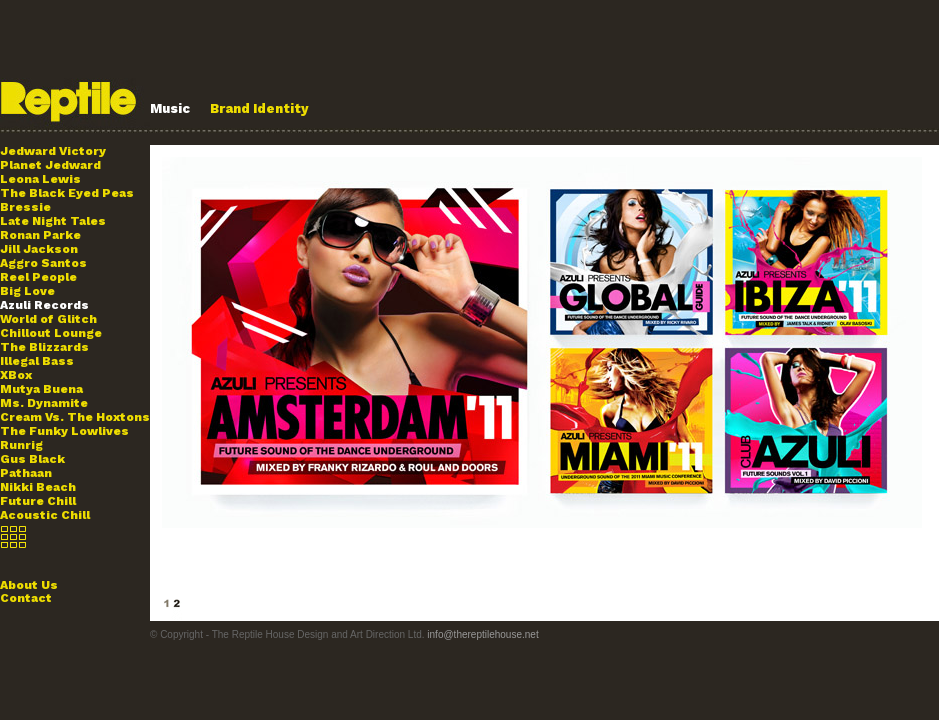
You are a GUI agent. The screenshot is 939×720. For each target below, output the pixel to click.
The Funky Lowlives (64, 431)
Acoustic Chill (45, 515)
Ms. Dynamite (44, 403)
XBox (16, 375)
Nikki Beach (38, 487)
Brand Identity (259, 108)
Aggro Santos (43, 263)
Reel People (38, 277)
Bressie (25, 207)
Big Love (27, 291)
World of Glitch (48, 319)
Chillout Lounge (51, 333)
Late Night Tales (53, 221)
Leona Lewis (40, 179)
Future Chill (38, 501)
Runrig (21, 445)
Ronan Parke (40, 235)
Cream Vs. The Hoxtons (75, 417)
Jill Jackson (39, 249)
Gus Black (32, 459)
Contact (26, 598)
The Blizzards (44, 347)
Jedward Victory (53, 151)
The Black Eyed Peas (67, 193)
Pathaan (26, 473)
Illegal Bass (37, 361)
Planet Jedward (50, 165)
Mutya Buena (41, 389)
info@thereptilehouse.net (482, 634)
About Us (29, 585)
